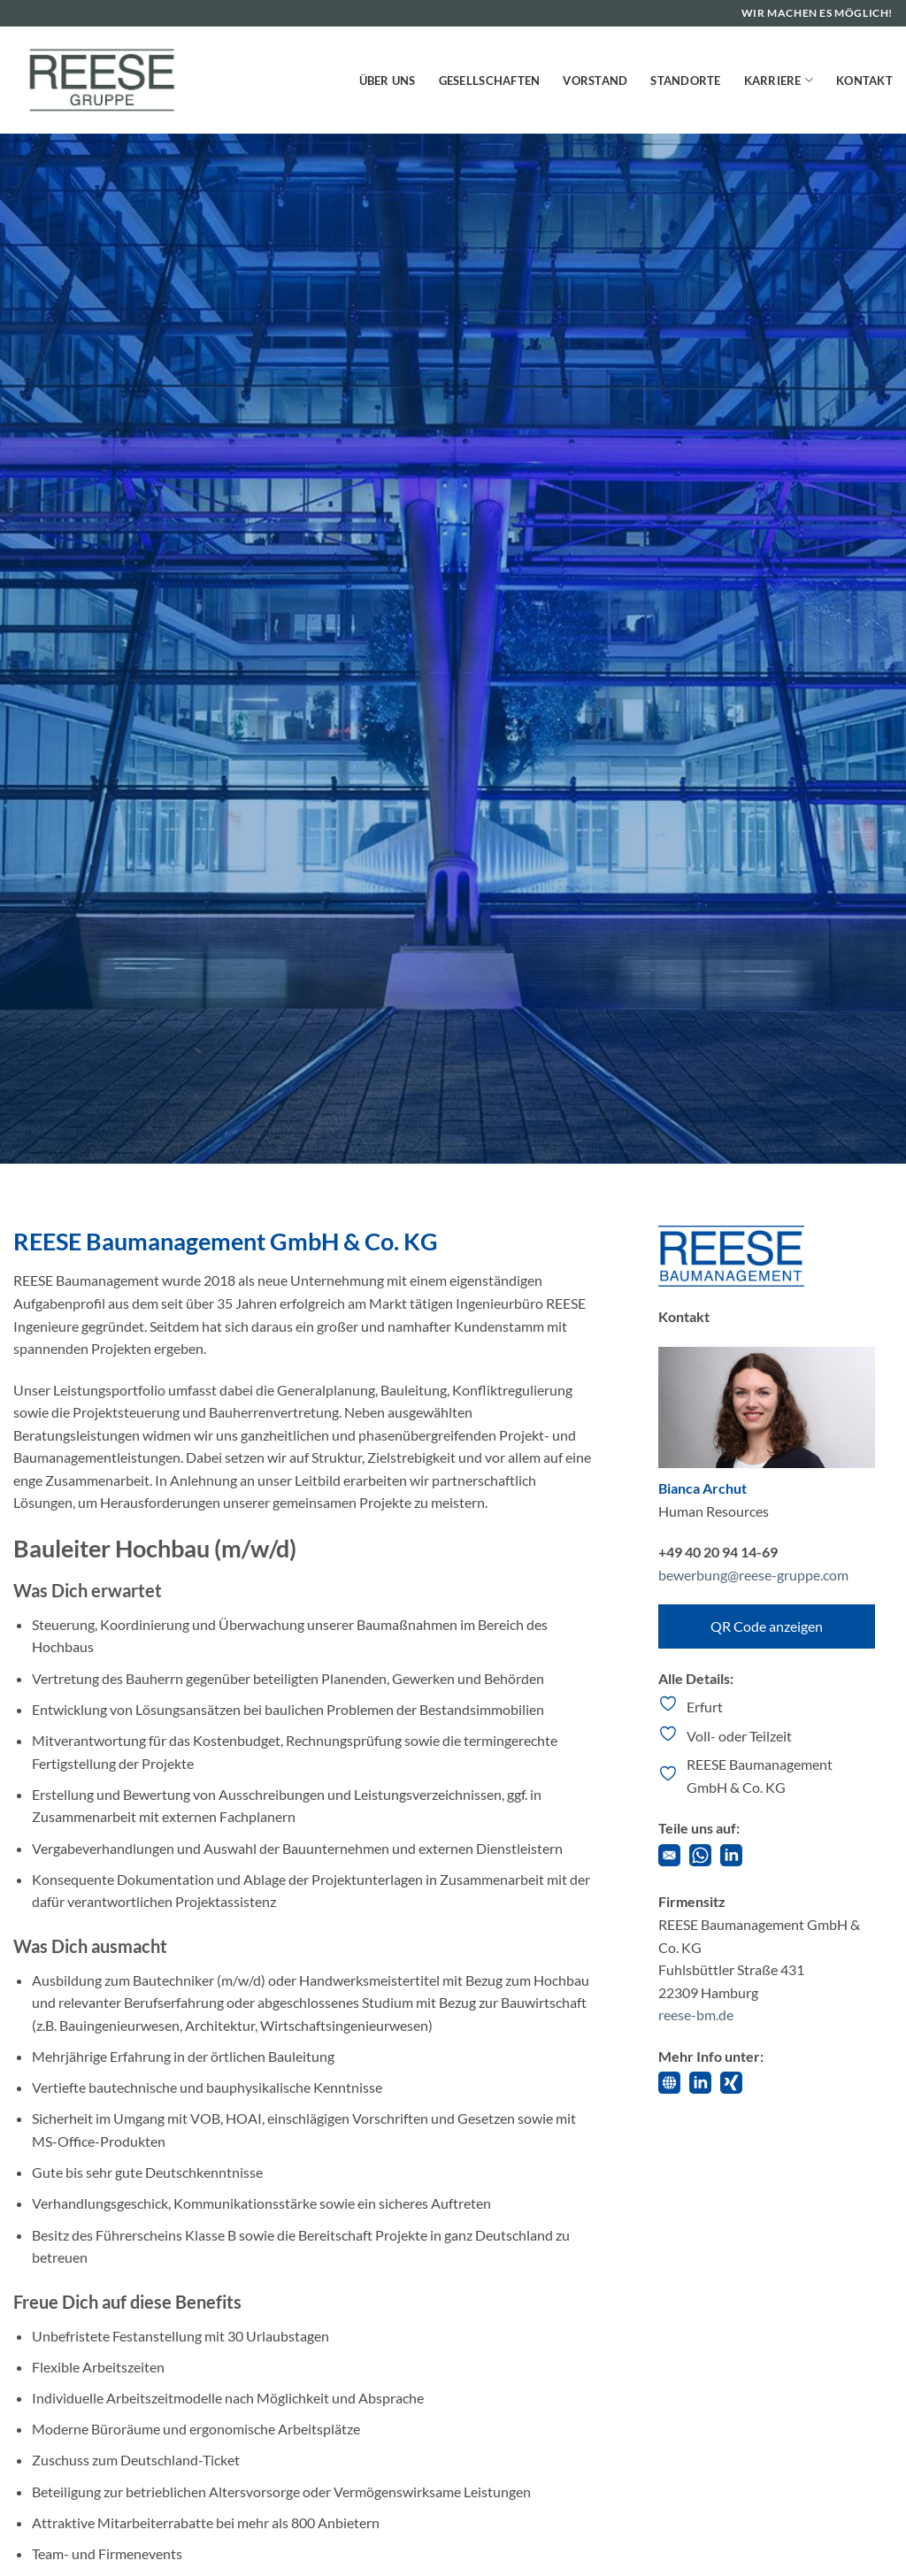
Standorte (685, 80)
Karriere (779, 80)
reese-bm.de (695, 2014)
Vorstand (595, 80)
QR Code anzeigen (766, 1626)
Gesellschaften (490, 80)
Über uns (387, 80)
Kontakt (864, 80)
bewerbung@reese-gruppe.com (753, 1574)
